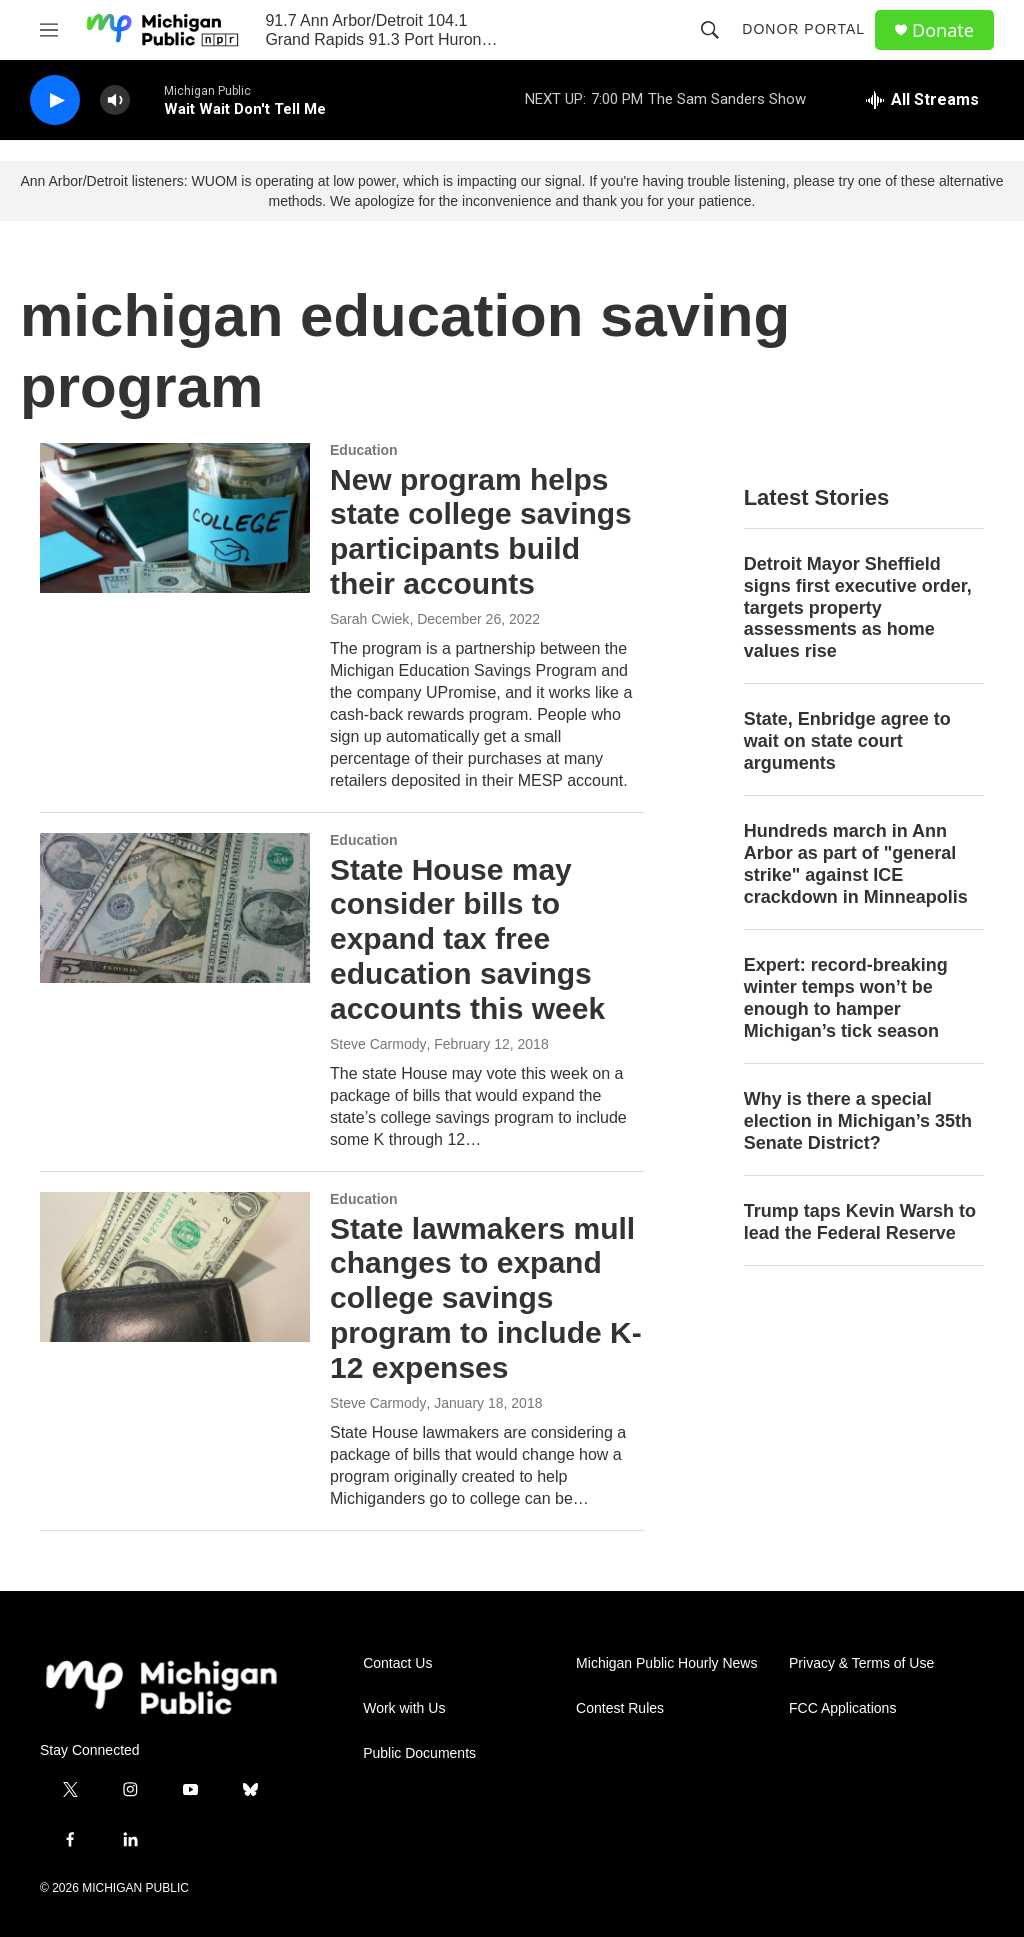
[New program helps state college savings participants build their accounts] (175, 518)
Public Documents (419, 1753)
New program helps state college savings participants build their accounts (481, 531)
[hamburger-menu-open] (49, 30)
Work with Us (404, 1708)
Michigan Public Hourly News (666, 1663)
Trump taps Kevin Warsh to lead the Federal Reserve (860, 1222)
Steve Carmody (378, 1044)
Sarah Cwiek (369, 619)
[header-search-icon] (710, 30)
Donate (943, 30)
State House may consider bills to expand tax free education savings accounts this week (467, 939)
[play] (55, 100)
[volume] (115, 100)
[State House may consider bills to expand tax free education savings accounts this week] (175, 908)
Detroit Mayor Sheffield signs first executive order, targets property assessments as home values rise (858, 608)
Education (364, 450)
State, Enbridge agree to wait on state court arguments (847, 741)
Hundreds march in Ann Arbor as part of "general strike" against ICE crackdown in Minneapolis (856, 864)
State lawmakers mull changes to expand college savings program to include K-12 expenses (486, 1298)
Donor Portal (803, 29)
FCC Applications (842, 1708)
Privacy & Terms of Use (861, 1663)
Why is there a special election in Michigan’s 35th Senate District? (858, 1121)
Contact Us (397, 1663)
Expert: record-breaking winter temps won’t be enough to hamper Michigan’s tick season (846, 998)
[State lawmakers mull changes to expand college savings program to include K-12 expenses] (175, 1267)
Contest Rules (620, 1708)
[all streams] (922, 100)
